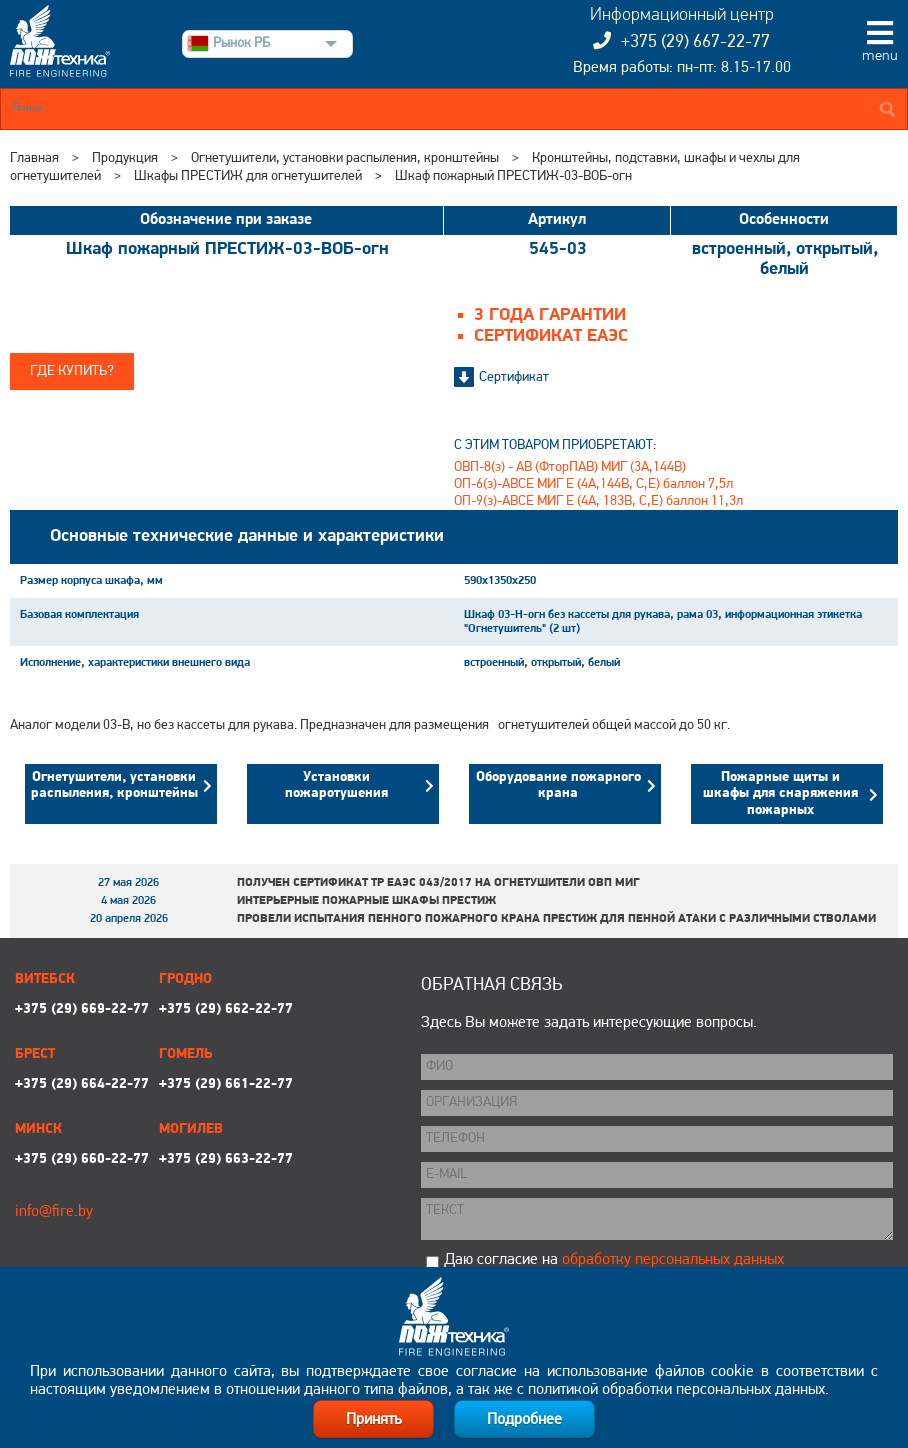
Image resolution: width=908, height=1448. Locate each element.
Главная (34, 158)
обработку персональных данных (673, 1260)
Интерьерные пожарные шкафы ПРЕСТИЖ (366, 901)
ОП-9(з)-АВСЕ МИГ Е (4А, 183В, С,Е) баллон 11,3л (598, 501)
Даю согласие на (614, 1260)
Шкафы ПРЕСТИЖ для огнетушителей (248, 176)
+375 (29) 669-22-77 (82, 1009)
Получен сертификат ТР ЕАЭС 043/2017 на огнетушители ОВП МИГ (438, 883)
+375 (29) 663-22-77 (226, 1159)
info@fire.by (54, 1212)
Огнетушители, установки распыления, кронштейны (345, 158)
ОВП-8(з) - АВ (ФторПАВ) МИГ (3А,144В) (570, 467)
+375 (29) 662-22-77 (226, 1009)
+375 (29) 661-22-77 (226, 1084)
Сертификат (514, 377)
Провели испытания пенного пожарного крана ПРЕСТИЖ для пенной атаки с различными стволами (556, 919)
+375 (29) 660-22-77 (82, 1159)
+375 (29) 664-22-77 (82, 1084)
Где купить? (72, 371)
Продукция (125, 158)
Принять (373, 1420)
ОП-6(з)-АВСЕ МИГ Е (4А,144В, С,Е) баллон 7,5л (593, 484)
